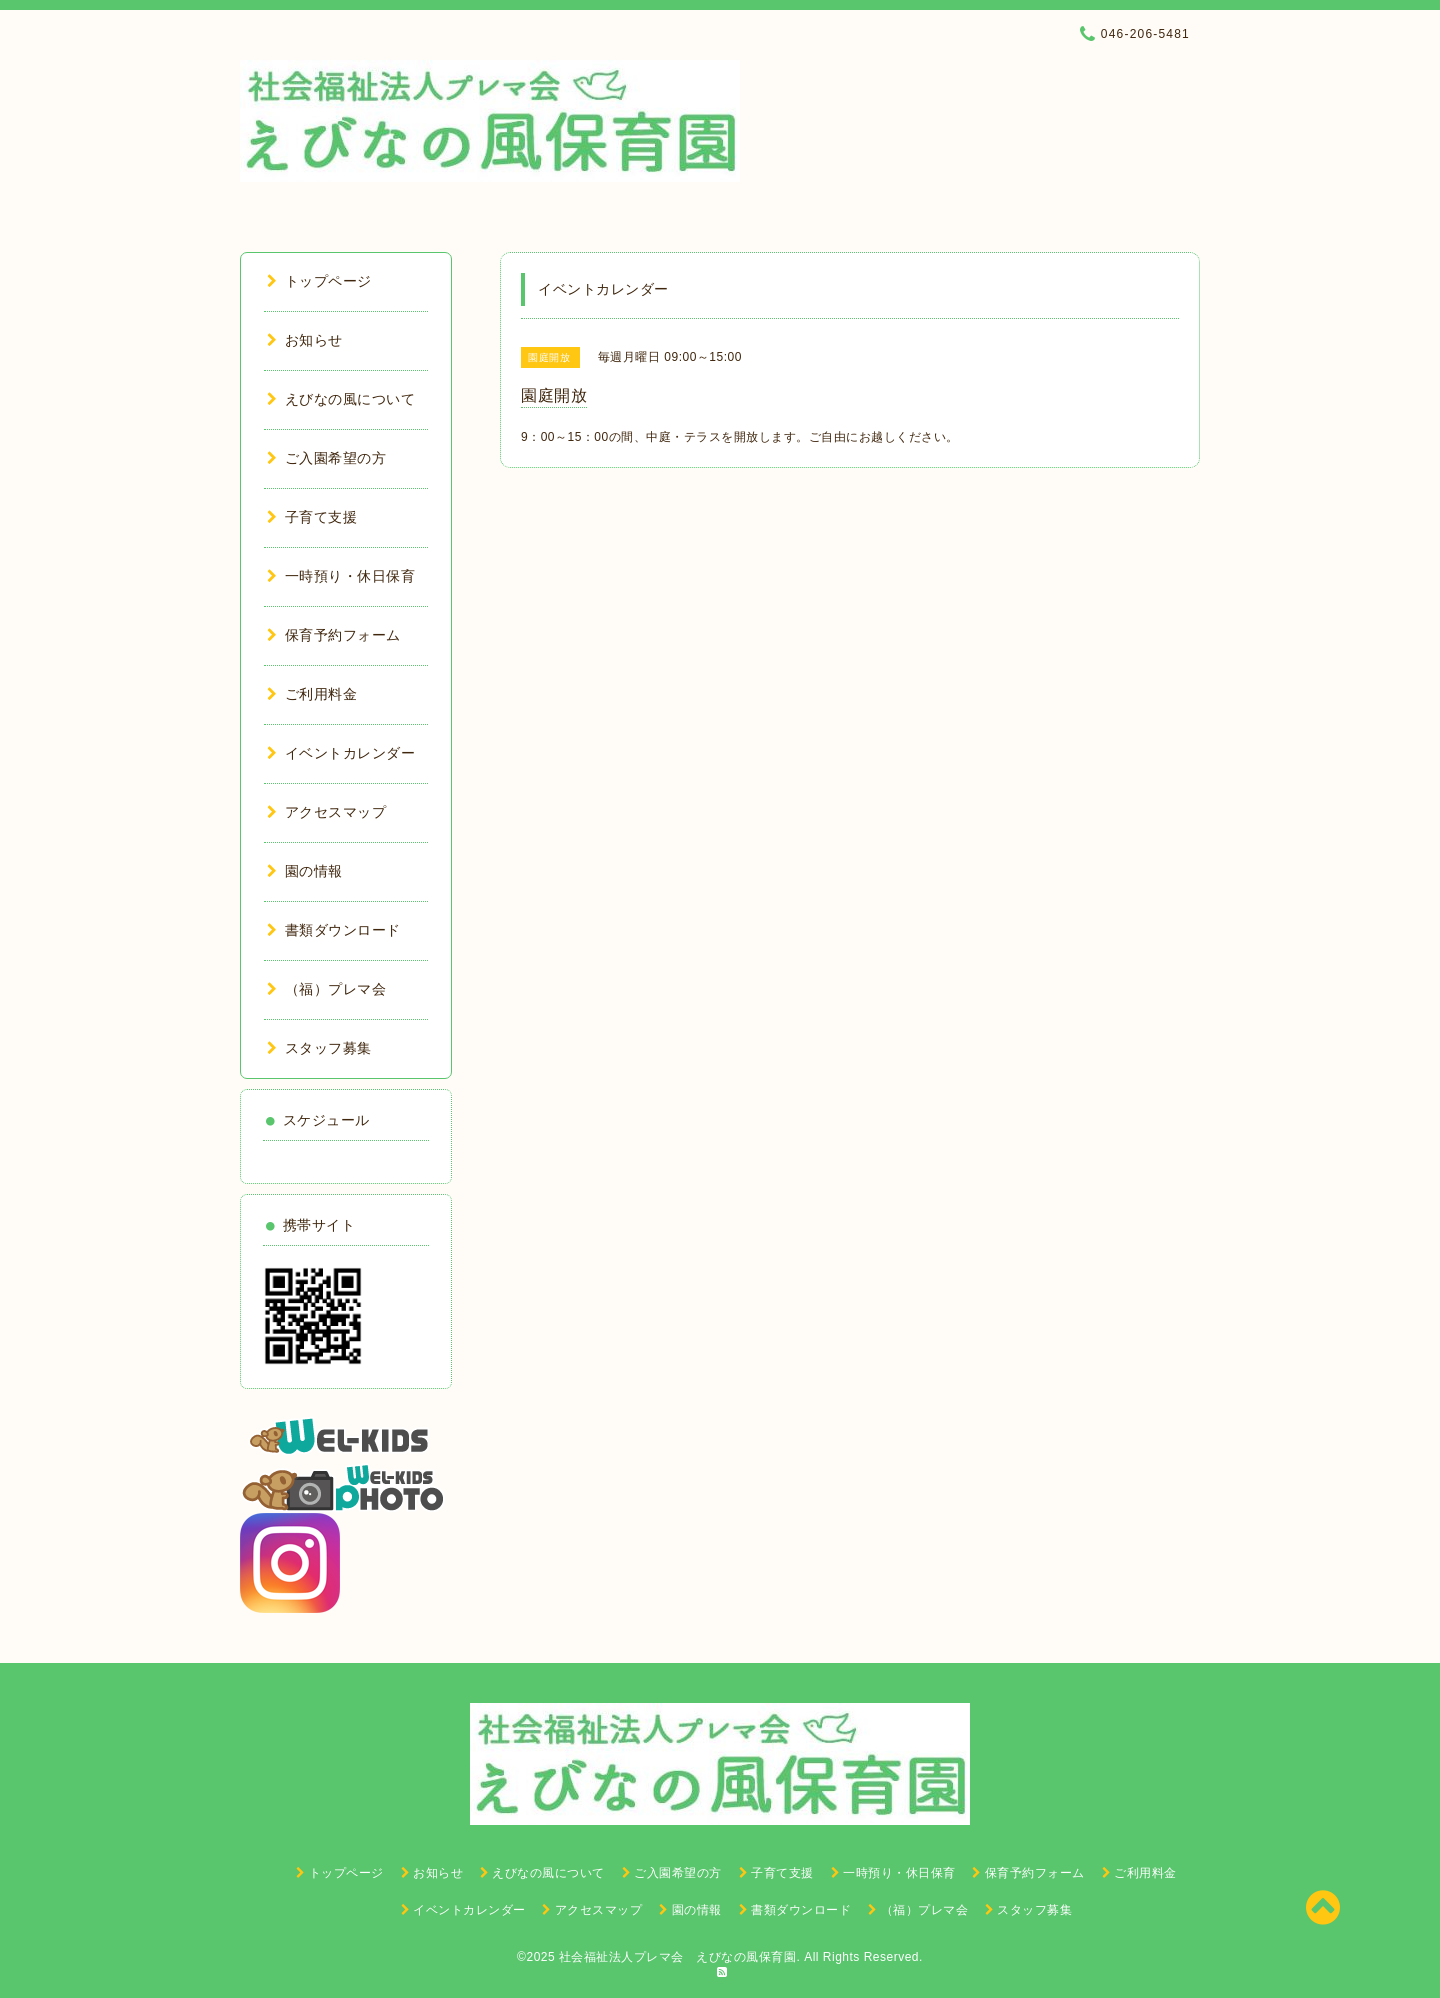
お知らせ (305, 340)
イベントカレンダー (341, 753)
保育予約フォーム (334, 635)
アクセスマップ (326, 812)
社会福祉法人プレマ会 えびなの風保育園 (678, 1957)
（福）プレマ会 (326, 989)
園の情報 (305, 871)
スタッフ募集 (319, 1048)
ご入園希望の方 (326, 458)
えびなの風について (341, 399)
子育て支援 (312, 517)
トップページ (319, 281)
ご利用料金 (312, 694)
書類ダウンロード (334, 930)
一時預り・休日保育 (341, 576)
